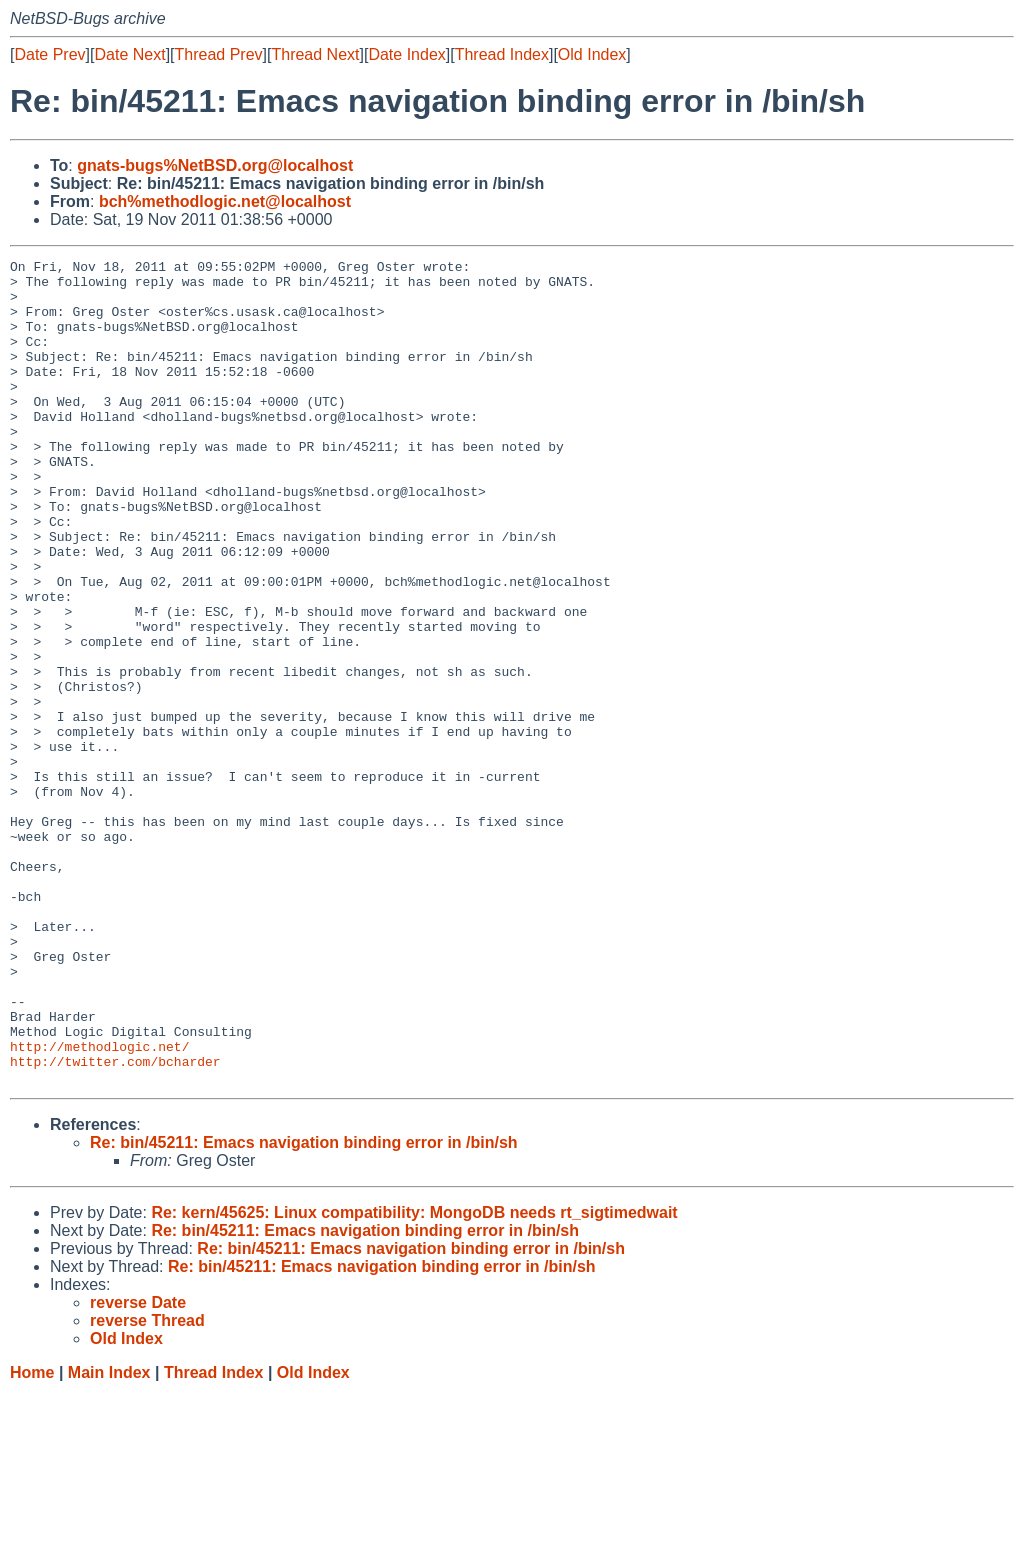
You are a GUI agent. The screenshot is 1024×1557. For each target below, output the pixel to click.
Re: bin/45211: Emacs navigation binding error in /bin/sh (304, 1307)
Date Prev (49, 54)
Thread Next (315, 54)
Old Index (592, 54)
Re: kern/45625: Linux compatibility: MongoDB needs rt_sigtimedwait (414, 1377)
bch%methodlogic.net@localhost (225, 201)
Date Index (406, 54)
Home (32, 1537)
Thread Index (502, 54)
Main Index (109, 1537)
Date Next (129, 54)
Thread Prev (219, 54)
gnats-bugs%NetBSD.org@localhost (215, 165)
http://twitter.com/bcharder (115, 1223)
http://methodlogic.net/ (99, 1205)
